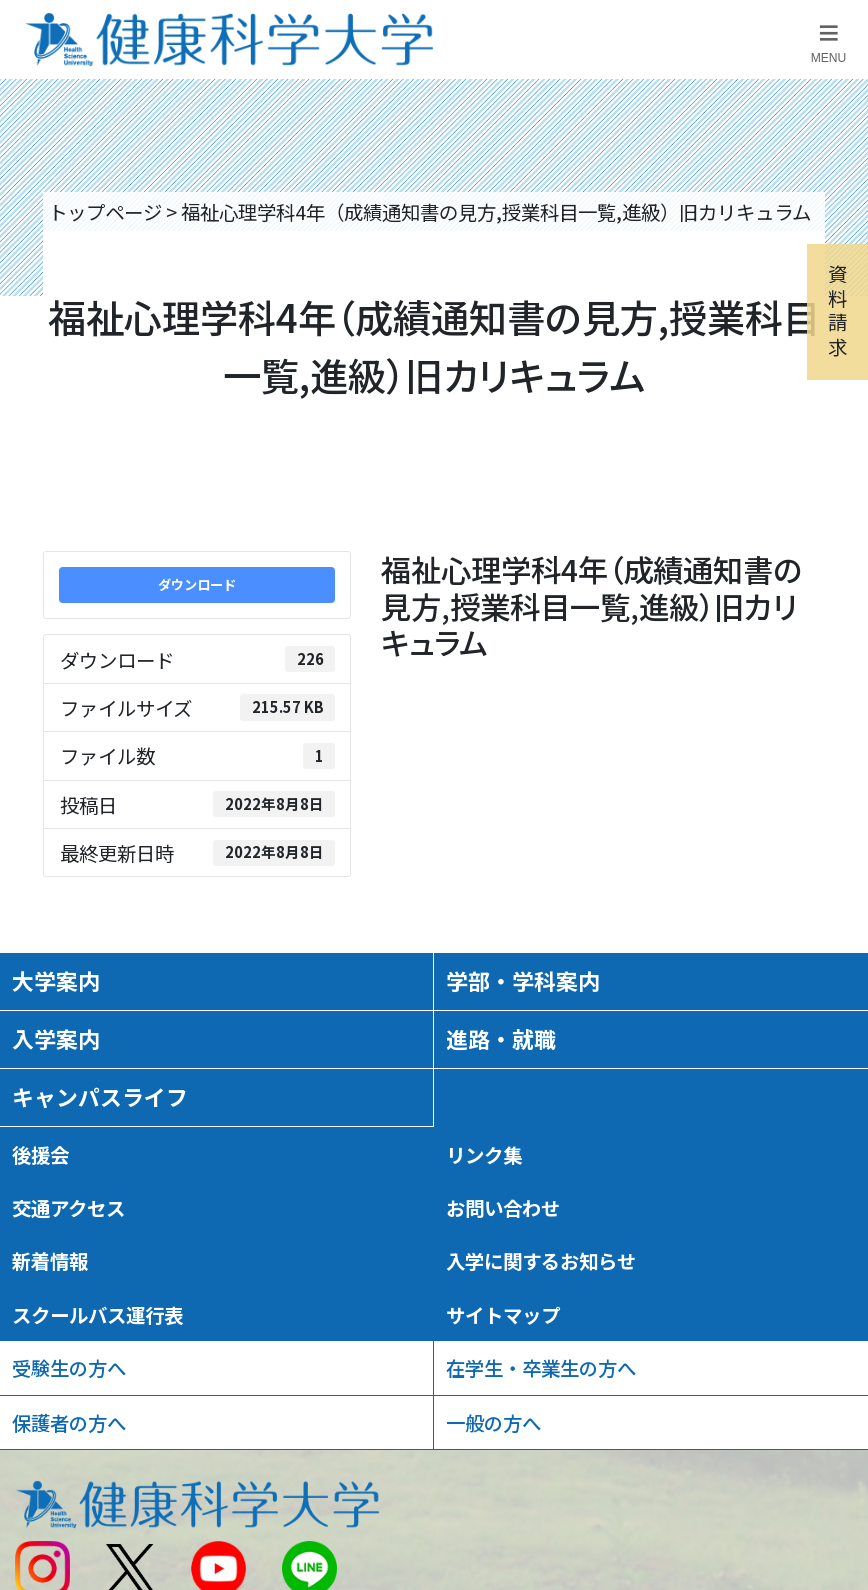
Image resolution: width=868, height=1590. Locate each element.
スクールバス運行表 (97, 1314)
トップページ (105, 211)
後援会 (40, 1154)
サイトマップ (503, 1314)
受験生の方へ (69, 1367)
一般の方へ (493, 1422)
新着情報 (50, 1260)
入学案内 (56, 1038)
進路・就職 (501, 1038)
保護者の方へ (69, 1422)
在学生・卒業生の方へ (541, 1367)
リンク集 (484, 1154)
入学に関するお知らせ (541, 1260)
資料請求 (837, 310)
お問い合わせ (503, 1207)
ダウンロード (197, 584)
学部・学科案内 (523, 980)
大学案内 (56, 980)
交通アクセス (68, 1207)
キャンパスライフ (100, 1096)
